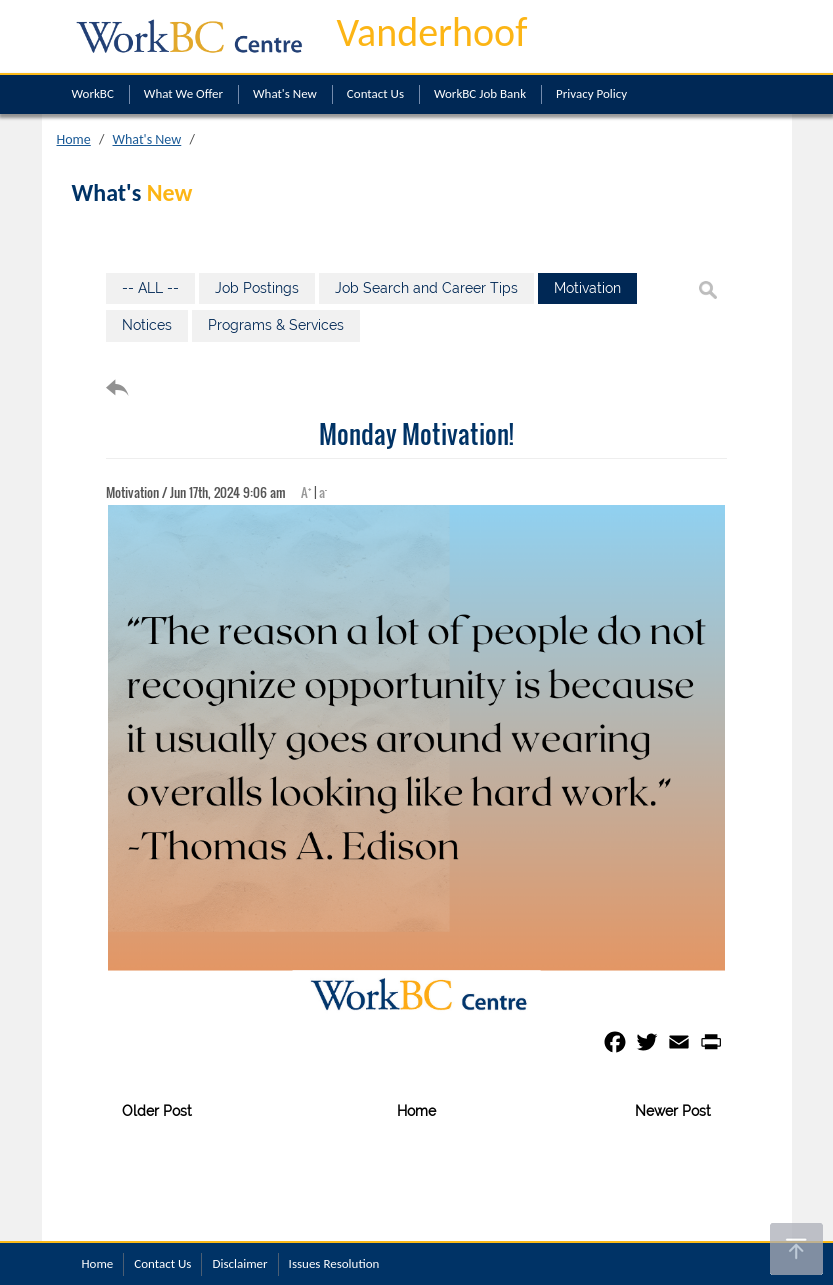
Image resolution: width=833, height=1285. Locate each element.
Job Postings (257, 288)
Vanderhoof (432, 32)
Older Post (157, 1111)
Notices (147, 325)
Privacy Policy (591, 93)
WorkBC (93, 93)
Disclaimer (239, 1263)
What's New (285, 93)
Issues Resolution (334, 1263)
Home (74, 139)
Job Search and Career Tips (426, 288)
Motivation (587, 288)
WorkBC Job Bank (480, 93)
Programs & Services (276, 325)
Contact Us (375, 93)
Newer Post (673, 1111)
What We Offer (183, 93)
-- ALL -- (150, 288)
